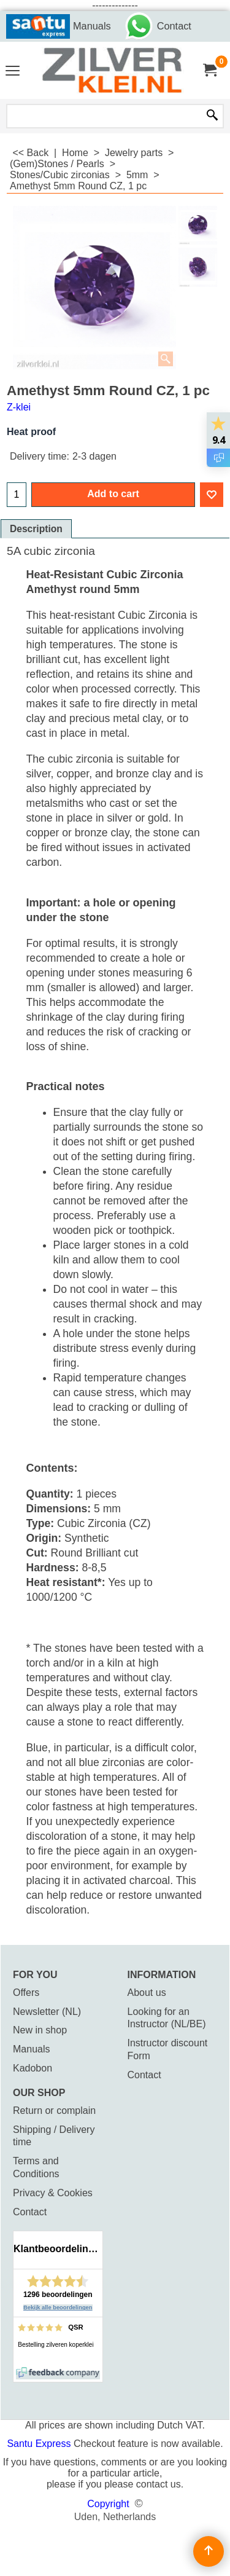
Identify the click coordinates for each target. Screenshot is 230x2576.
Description (36, 529)
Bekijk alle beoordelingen (58, 2307)
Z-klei (19, 407)
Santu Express (40, 2443)
